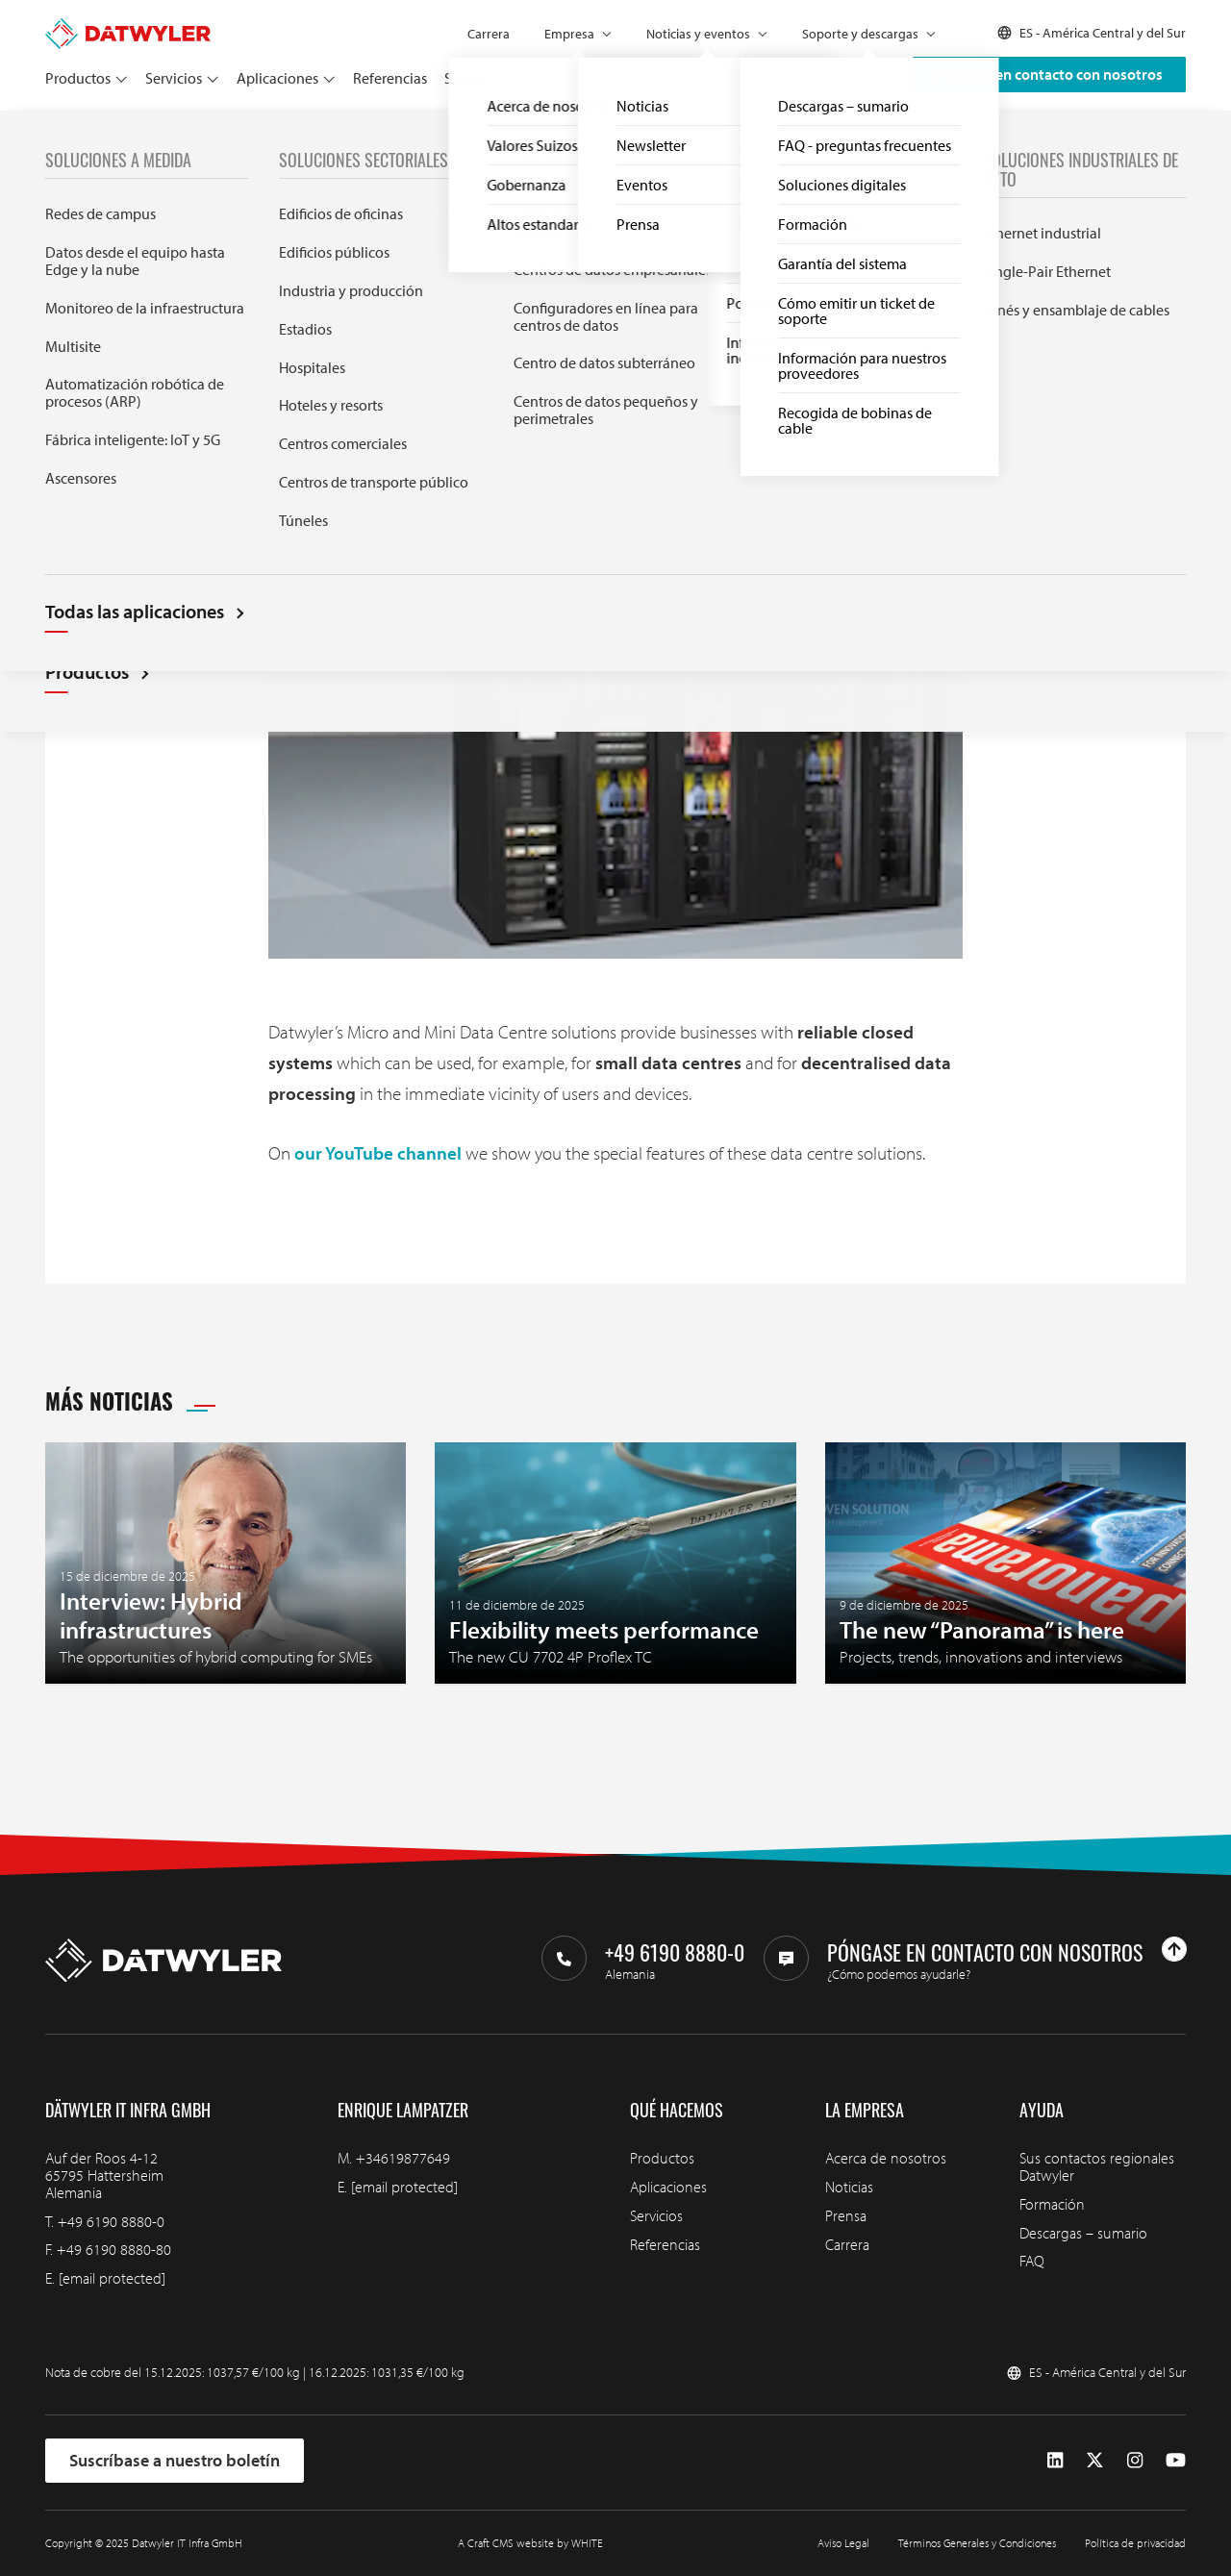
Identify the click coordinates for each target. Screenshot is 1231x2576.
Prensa (846, 2215)
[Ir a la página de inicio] (128, 26)
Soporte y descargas (860, 33)
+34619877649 (403, 2157)
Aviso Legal (843, 2543)
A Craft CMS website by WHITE (530, 2543)
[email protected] (112, 2278)
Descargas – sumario (1083, 2232)
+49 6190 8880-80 (114, 2249)
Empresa (569, 33)
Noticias (104, 132)
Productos (78, 78)
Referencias (390, 78)
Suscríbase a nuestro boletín (174, 2460)
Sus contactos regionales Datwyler (1096, 2166)
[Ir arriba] (1174, 1949)
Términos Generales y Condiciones (977, 2543)
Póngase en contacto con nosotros (1049, 74)
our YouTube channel (378, 1152)
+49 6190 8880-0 (111, 2221)
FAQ (1031, 2260)
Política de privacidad (1135, 2543)
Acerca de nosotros (885, 2157)
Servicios (173, 78)
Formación (1052, 2203)
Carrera (488, 33)
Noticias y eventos (698, 33)
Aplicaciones (277, 78)
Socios (465, 78)
